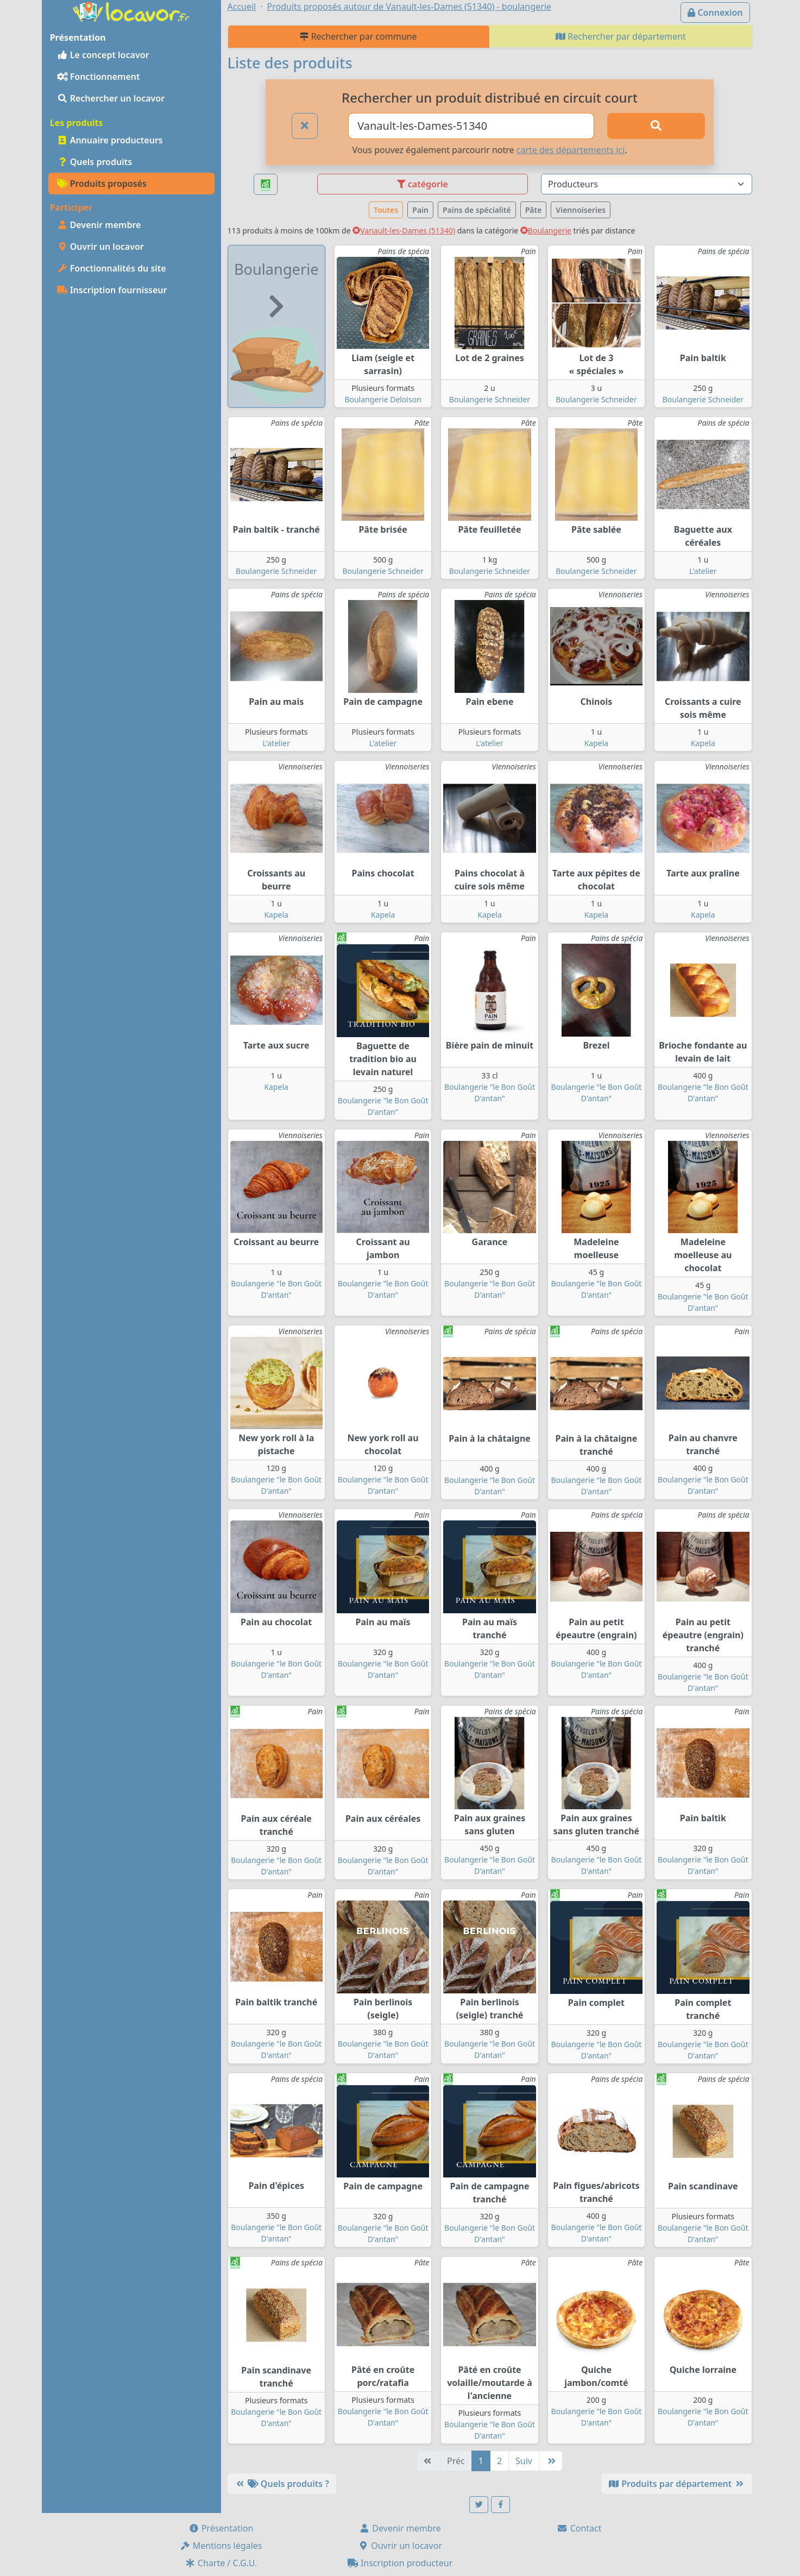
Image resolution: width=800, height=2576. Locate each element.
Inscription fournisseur (112, 290)
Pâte (533, 210)
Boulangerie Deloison (382, 399)
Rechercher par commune (358, 36)
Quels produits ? (282, 2484)
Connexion (715, 12)
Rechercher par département (621, 36)
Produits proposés (102, 184)
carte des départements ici (570, 150)
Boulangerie (545, 230)
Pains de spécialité (477, 210)
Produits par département (676, 2484)
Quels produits (95, 162)
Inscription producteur (400, 2563)
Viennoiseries (581, 210)
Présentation (221, 2528)
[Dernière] (551, 2461)
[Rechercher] (656, 126)
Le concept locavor (103, 55)
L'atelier (703, 571)
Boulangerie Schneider (489, 399)
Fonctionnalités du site (111, 268)
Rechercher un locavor (111, 98)
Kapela (596, 743)
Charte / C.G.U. (221, 2563)
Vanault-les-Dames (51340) (403, 230)
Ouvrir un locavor (100, 246)
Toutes (386, 210)
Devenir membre (99, 225)
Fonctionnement (98, 77)
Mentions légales (221, 2546)
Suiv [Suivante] (523, 2461)
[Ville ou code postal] (471, 126)
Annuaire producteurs (110, 140)
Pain (420, 210)
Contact (579, 2528)
